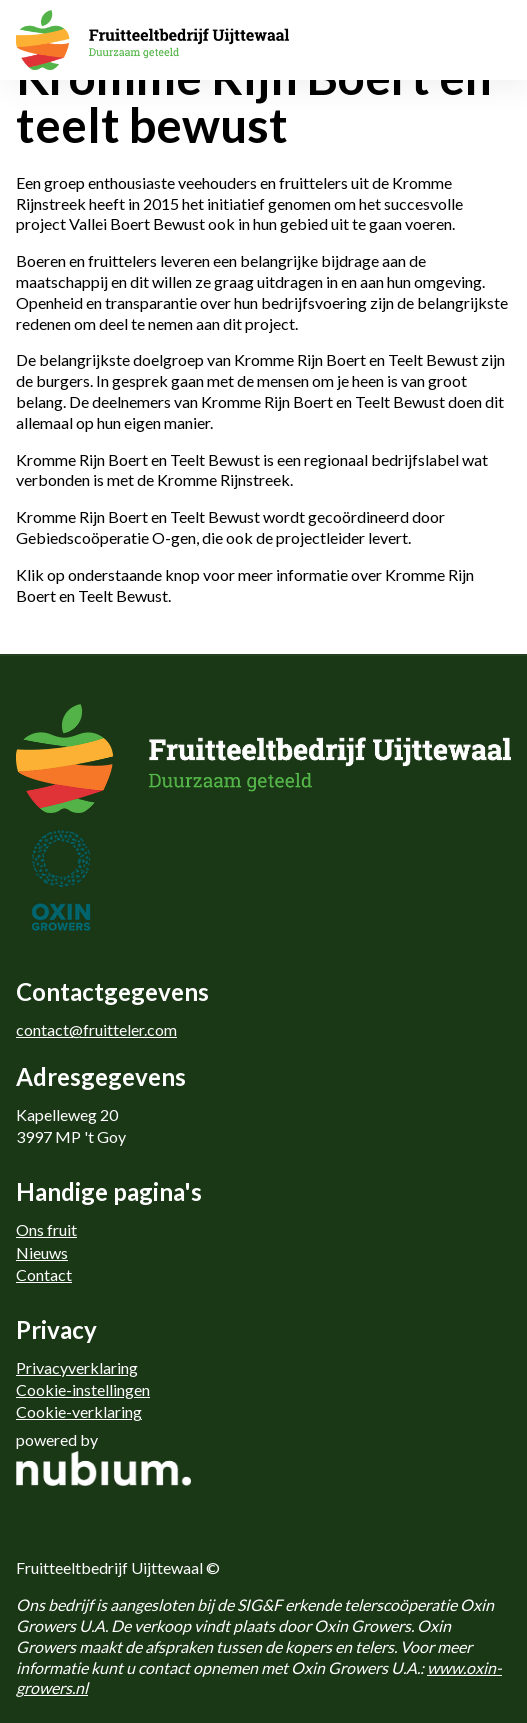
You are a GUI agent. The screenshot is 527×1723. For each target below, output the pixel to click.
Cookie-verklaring (79, 1411)
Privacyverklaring (77, 1367)
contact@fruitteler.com (96, 1029)
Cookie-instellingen (83, 1389)
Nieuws (42, 1252)
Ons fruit (46, 1229)
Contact (44, 1274)
